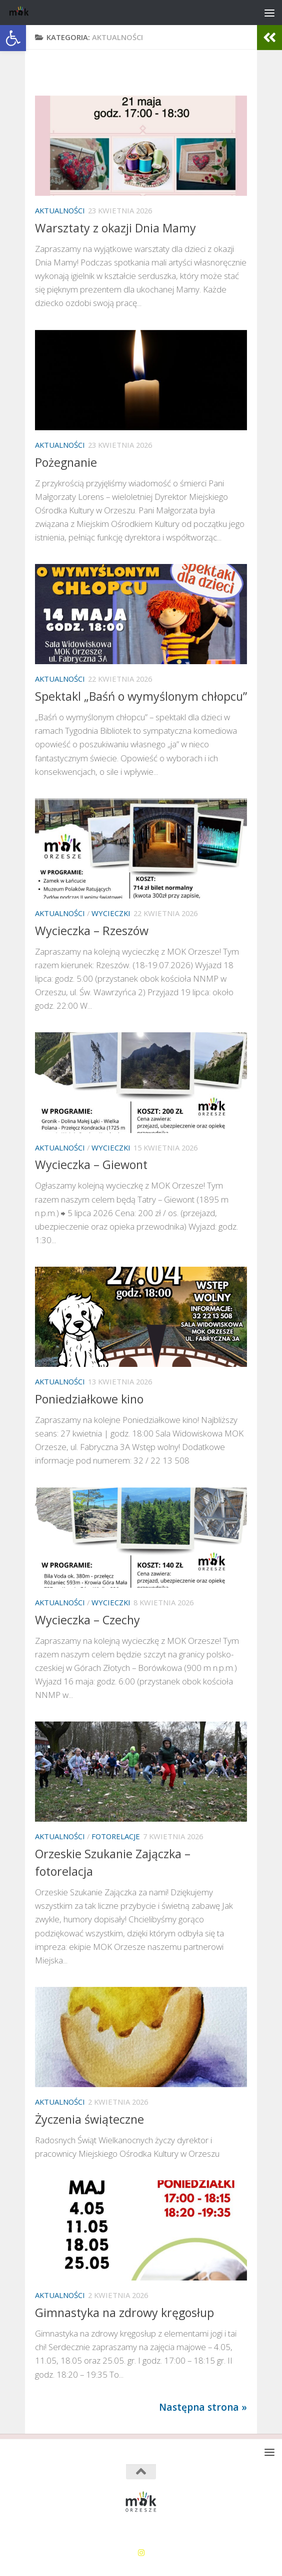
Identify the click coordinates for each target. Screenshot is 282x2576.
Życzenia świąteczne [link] (89, 2119)
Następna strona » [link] (203, 2407)
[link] (13, 38)
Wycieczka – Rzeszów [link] (91, 931)
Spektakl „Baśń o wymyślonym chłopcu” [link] (141, 696)
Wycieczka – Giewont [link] (91, 1165)
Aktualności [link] (60, 210)
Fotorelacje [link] (116, 1836)
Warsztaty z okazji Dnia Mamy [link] (115, 228)
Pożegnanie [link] (66, 462)
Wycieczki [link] (111, 913)
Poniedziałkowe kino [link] (89, 1399)
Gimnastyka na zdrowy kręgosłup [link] (124, 2313)
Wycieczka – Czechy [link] (87, 1620)
